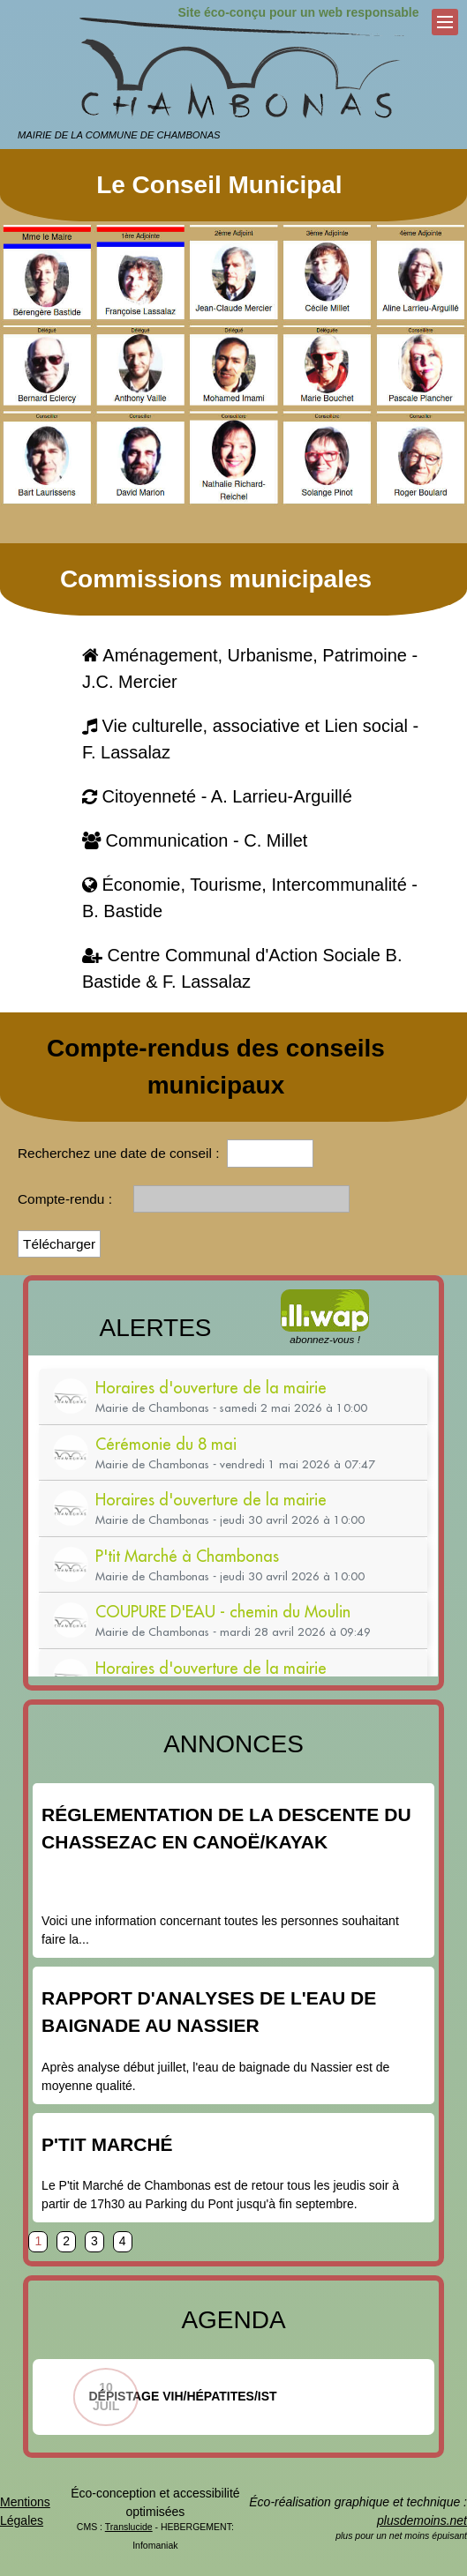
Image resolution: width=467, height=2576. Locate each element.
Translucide (129, 2526)
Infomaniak (154, 2545)
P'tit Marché (107, 2144)
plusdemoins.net (422, 2520)
